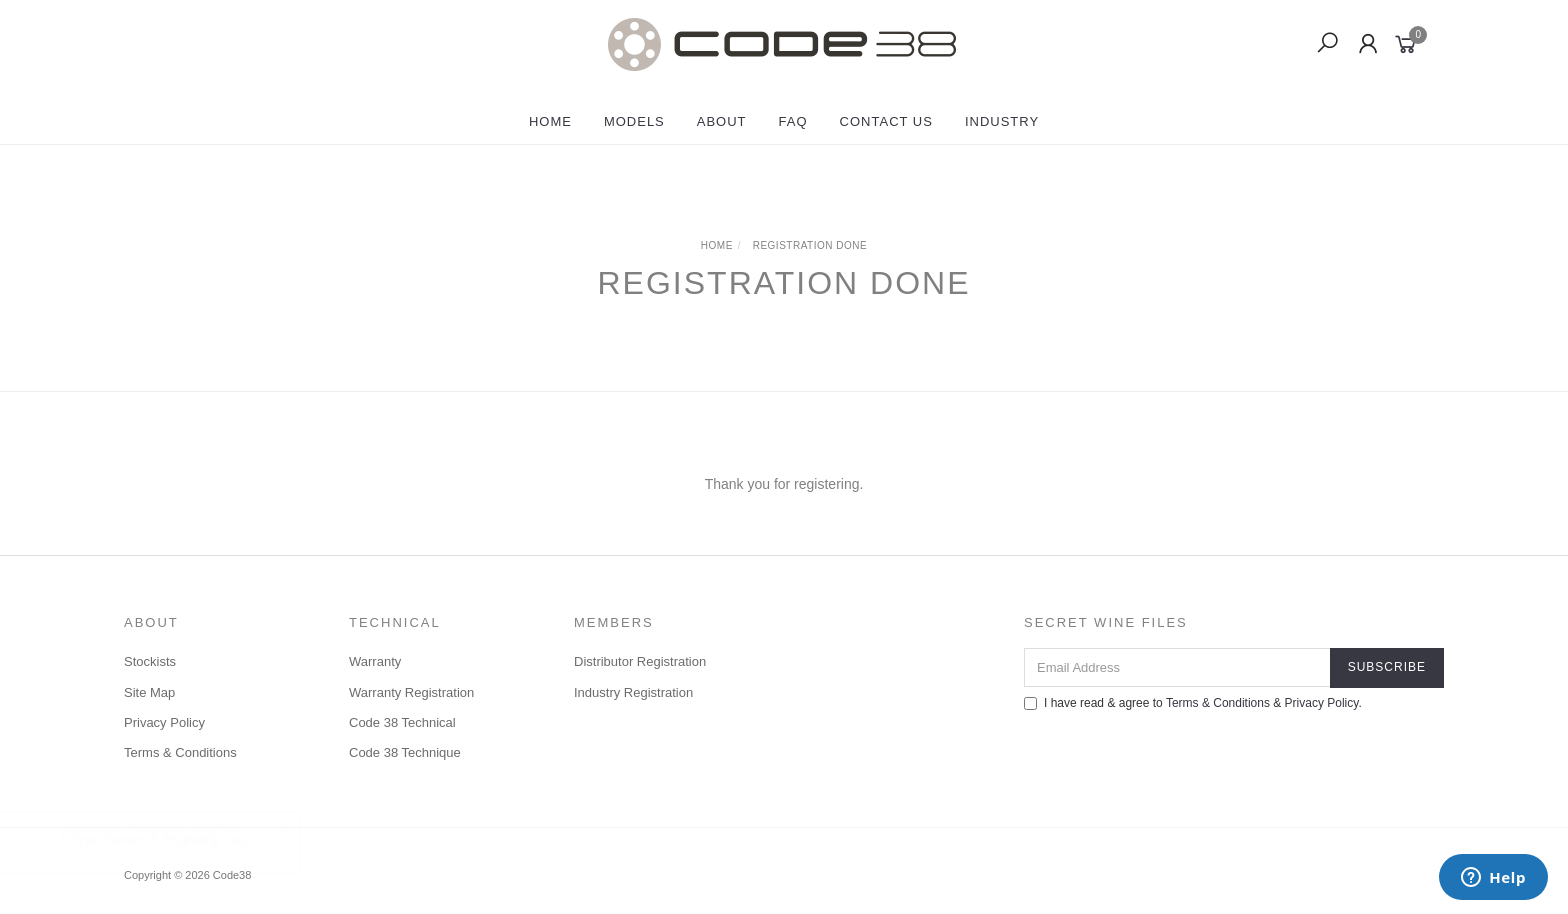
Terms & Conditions (180, 752)
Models (634, 121)
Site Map (149, 692)
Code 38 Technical (402, 722)
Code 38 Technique (405, 752)
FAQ (793, 121)
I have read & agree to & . (1193, 703)
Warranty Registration (411, 692)
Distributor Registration (640, 661)
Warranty (375, 661)
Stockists (150, 661)
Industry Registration (633, 692)
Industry (1002, 121)
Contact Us (886, 121)
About (722, 121)
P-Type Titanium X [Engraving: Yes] (174, 840)
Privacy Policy (164, 722)
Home (550, 121)
